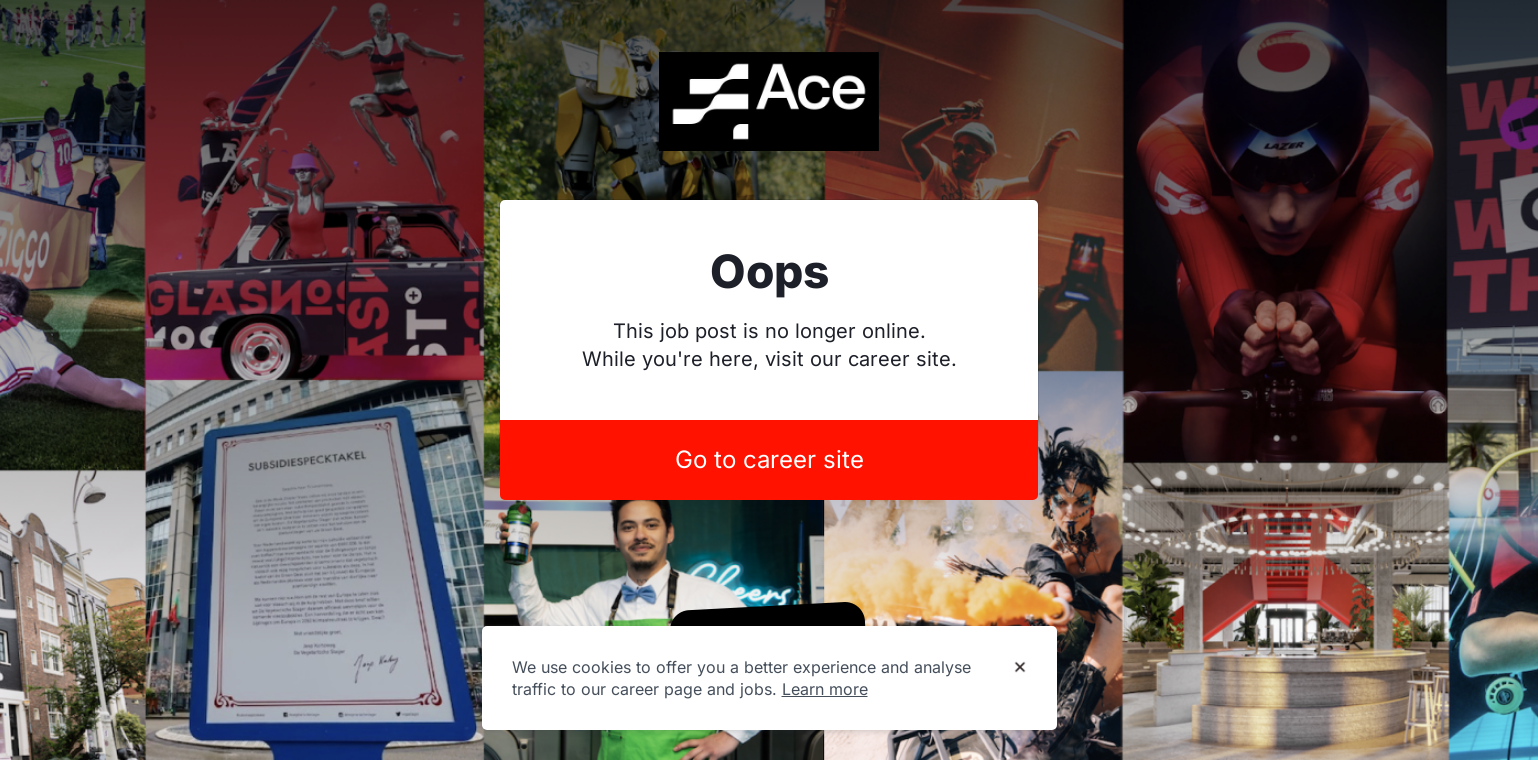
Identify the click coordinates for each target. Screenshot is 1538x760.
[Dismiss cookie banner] (1020, 668)
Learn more (825, 689)
